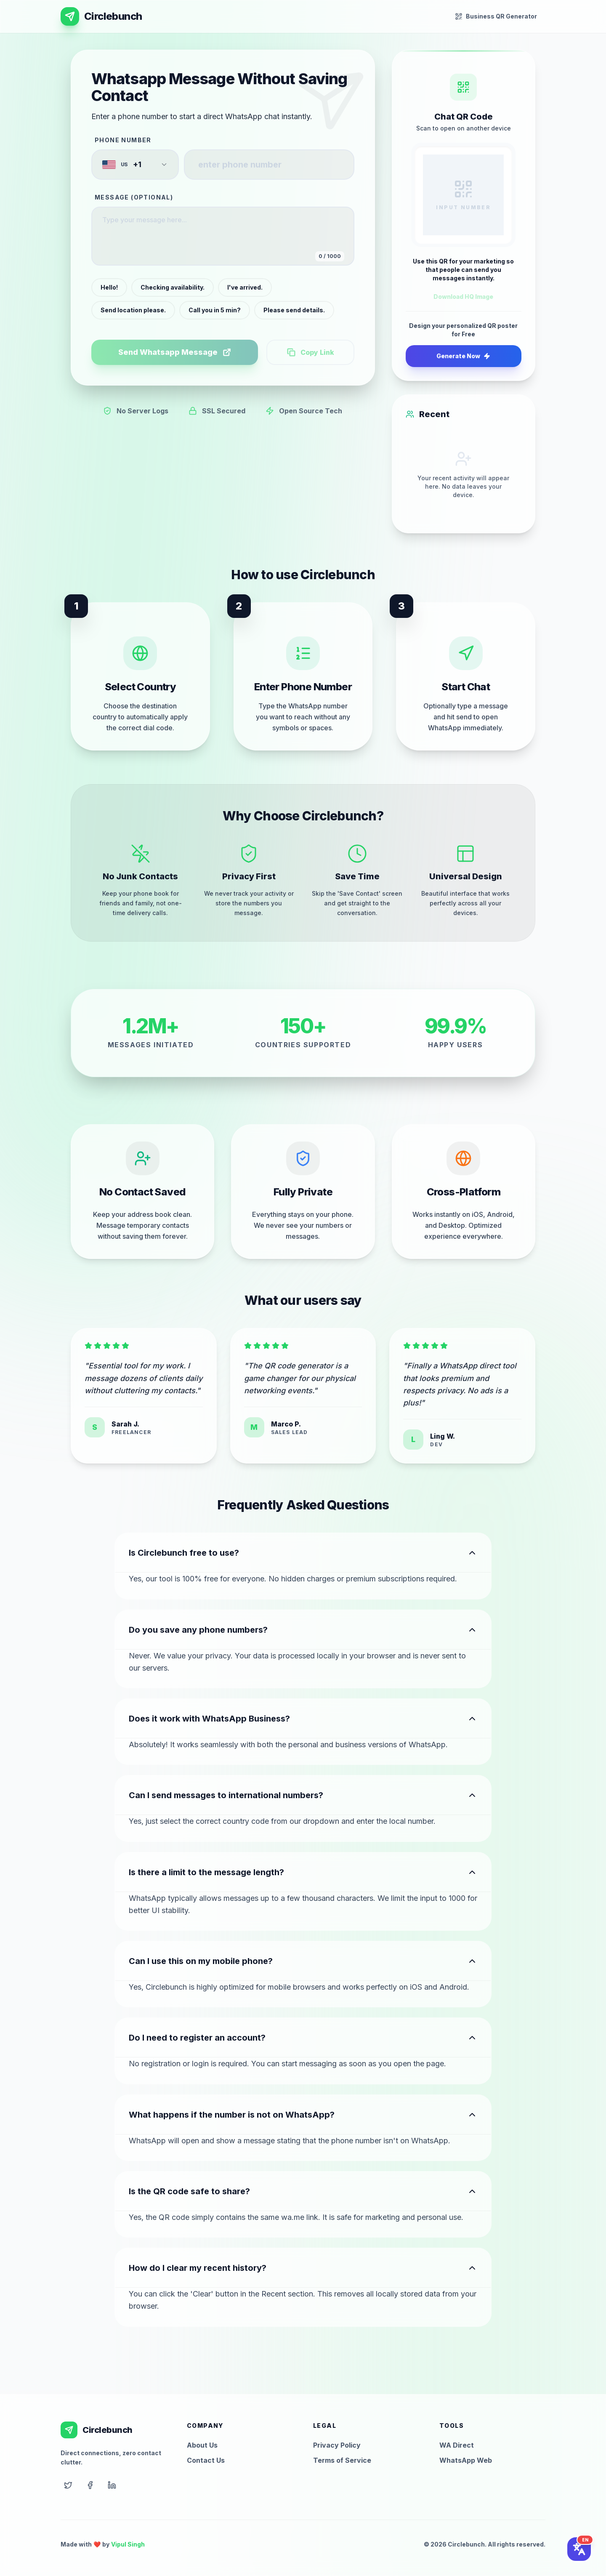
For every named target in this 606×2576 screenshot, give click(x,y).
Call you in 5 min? (215, 310)
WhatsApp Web (465, 2460)
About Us (202, 2445)
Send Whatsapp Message (174, 352)
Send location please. (133, 310)
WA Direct (456, 2445)
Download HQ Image (463, 296)
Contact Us (206, 2460)
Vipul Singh (128, 2544)
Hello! (109, 287)
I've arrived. (245, 287)
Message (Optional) (134, 197)
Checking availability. (173, 287)
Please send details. (294, 310)
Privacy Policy (337, 2445)
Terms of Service (342, 2460)
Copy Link (310, 352)
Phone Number (123, 140)
